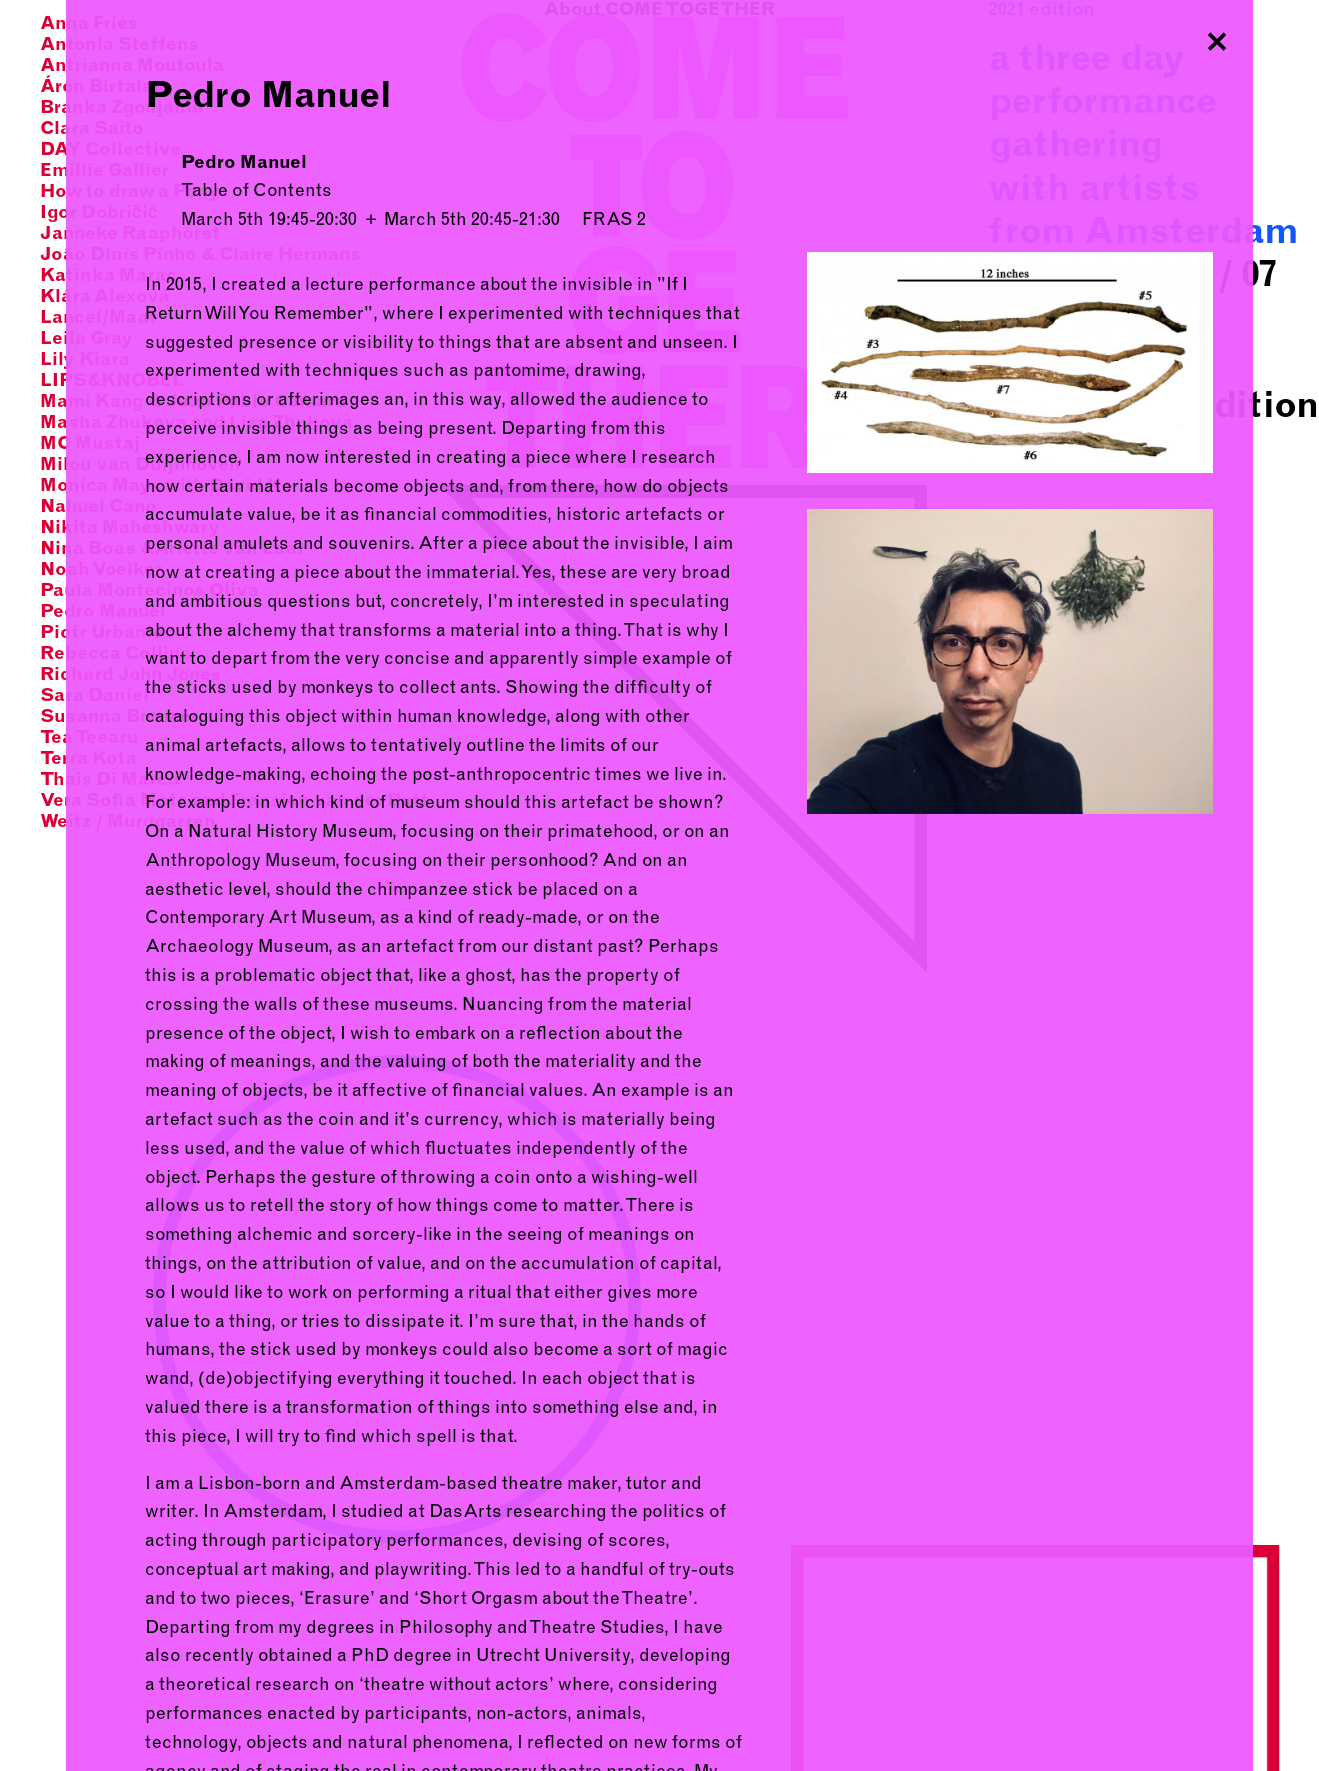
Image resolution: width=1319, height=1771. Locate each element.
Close (1217, 36)
